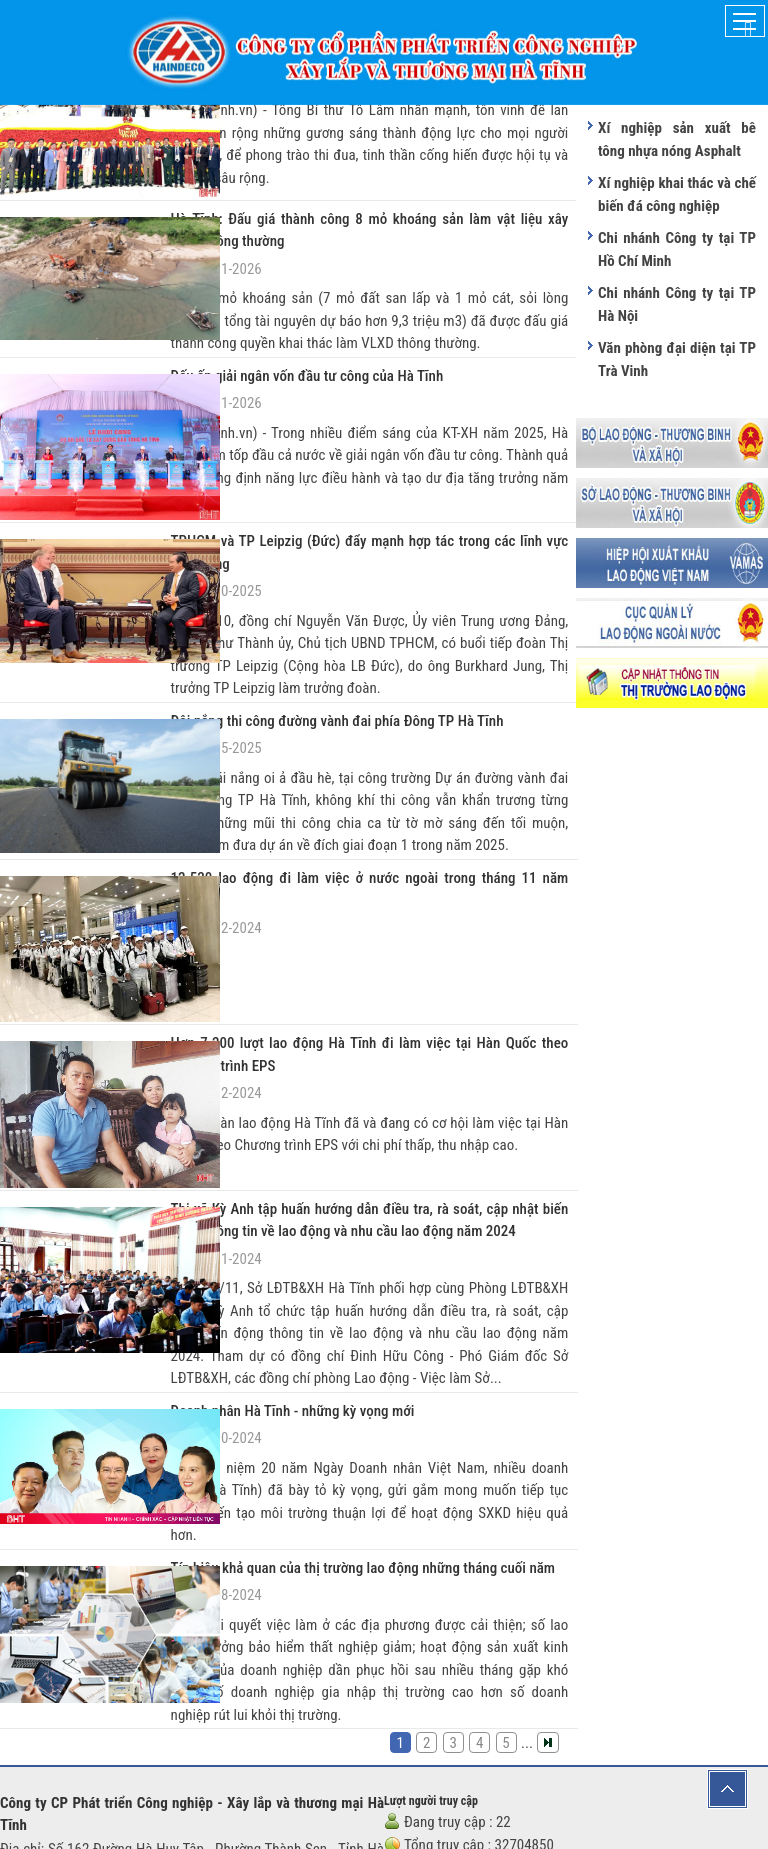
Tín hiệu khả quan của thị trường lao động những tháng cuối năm (338, 1416)
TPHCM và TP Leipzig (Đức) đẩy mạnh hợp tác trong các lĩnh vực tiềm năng (366, 510)
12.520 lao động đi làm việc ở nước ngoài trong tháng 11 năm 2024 (345, 818)
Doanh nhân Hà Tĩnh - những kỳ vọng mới (277, 1262)
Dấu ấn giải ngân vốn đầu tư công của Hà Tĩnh (289, 356)
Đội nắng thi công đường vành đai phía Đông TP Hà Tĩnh (316, 664)
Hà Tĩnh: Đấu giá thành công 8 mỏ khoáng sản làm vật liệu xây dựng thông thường (370, 215)
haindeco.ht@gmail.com (112, 1792)
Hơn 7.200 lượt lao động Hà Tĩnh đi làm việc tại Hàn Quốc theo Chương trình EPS (370, 947)
